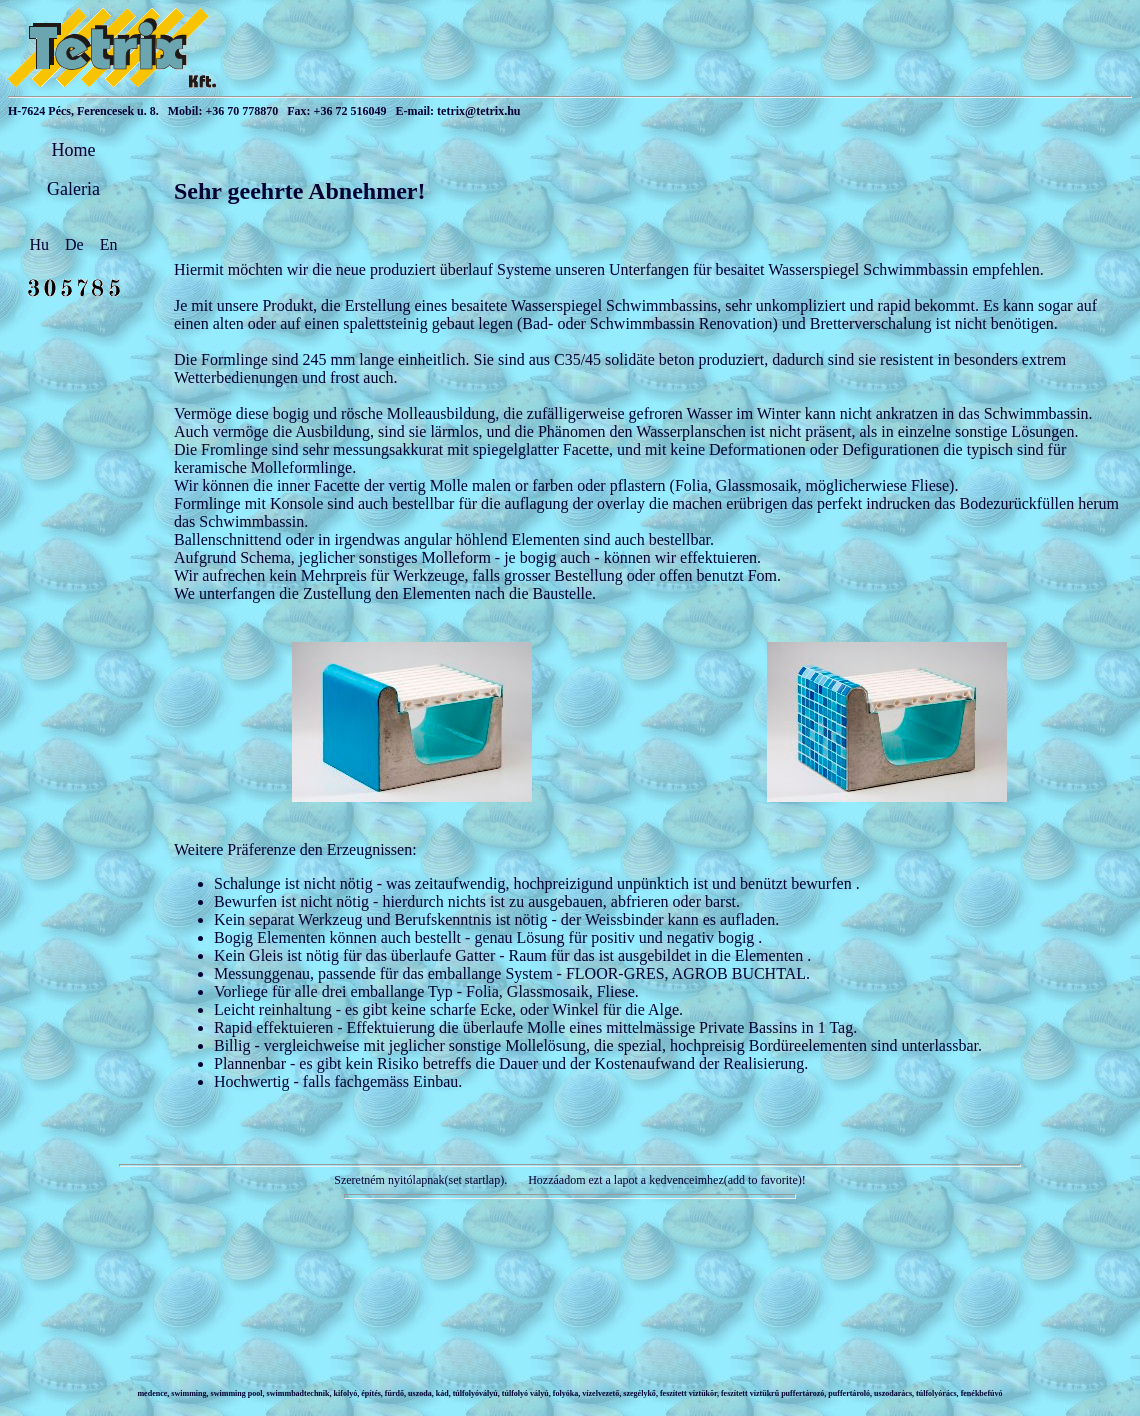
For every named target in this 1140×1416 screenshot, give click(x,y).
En (109, 244)
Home (74, 150)
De (76, 244)
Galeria (73, 189)
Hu (42, 244)
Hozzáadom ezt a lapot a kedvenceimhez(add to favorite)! (665, 1180)
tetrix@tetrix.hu (478, 111)
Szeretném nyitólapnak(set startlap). (420, 1180)
